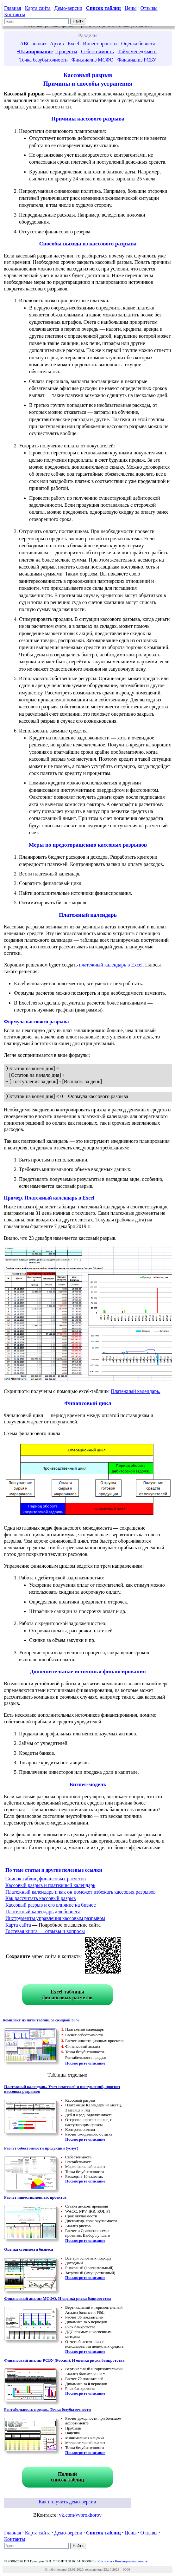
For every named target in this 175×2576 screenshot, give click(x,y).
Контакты (14, 14)
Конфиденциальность (131, 2561)
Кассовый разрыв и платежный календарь (50, 1885)
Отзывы (148, 8)
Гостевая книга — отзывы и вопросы (45, 1931)
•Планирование (35, 51)
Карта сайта (38, 8)
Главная (12, 8)
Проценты (66, 51)
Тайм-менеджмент (137, 51)
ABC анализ (33, 43)
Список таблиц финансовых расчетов (45, 1878)
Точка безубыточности (43, 59)
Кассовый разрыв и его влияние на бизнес (50, 1905)
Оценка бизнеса (138, 43)
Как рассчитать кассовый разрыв (40, 1898)
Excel (73, 43)
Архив (57, 43)
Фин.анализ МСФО (93, 59)
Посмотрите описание (85, 2063)
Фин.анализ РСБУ (136, 59)
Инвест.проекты (100, 43)
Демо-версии (68, 8)
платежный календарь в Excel (110, 964)
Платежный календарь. (135, 1391)
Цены (130, 8)
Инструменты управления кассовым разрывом (55, 1918)
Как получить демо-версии (67, 2501)
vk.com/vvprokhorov (80, 2515)
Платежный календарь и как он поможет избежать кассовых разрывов (80, 1892)
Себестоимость (97, 51)
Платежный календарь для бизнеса (42, 1911)
